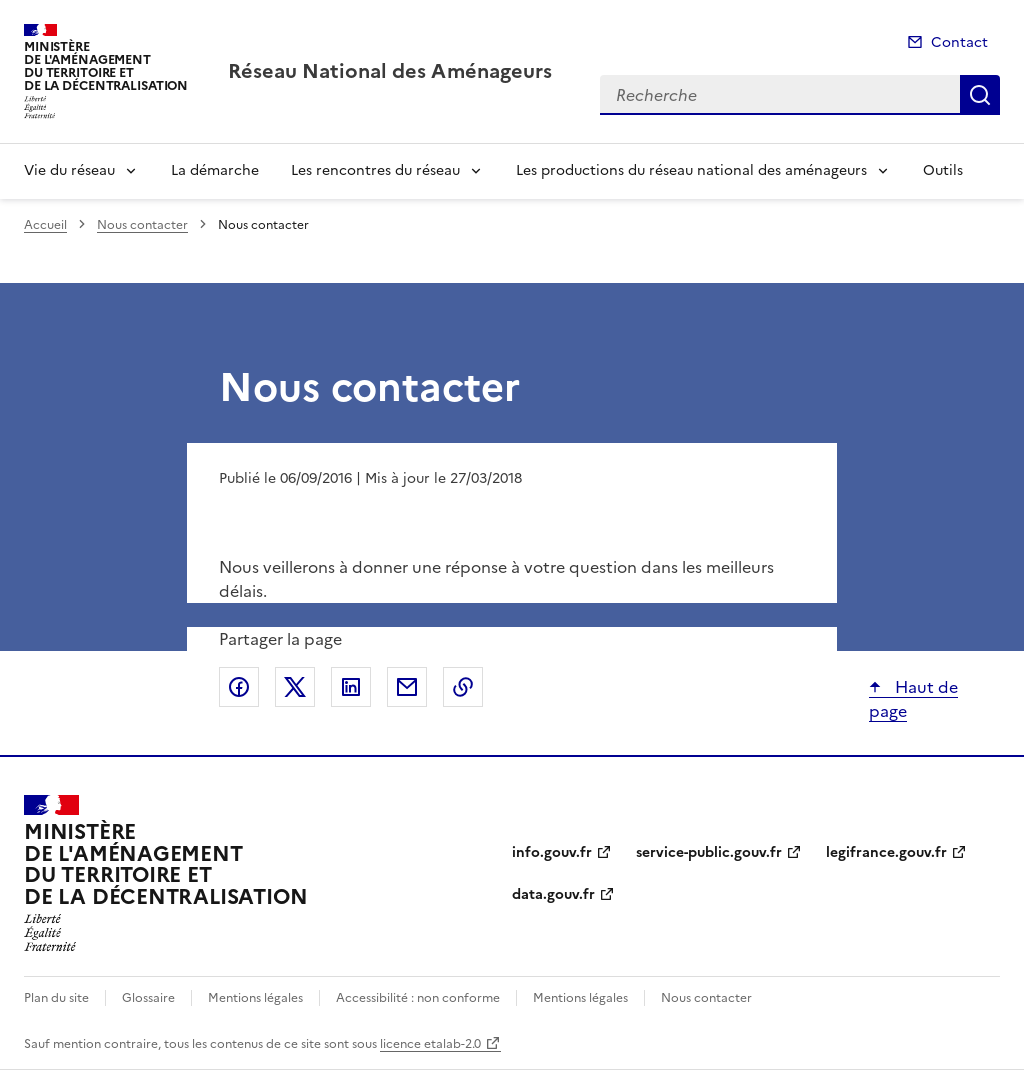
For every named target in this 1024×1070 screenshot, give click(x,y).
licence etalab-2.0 (430, 1044)
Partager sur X (295, 687)
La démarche (215, 170)
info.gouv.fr (552, 852)
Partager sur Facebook (239, 687)
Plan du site (56, 998)
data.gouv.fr (553, 894)
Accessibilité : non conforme (418, 998)
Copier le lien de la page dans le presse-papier (463, 687)
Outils (943, 170)
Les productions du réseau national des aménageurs (691, 170)
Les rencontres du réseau (375, 170)
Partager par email (407, 687)
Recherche (980, 95)
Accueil (45, 225)
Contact (959, 42)
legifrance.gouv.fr (886, 852)
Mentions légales (255, 998)
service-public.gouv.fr (709, 852)
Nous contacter (142, 225)
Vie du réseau (69, 170)
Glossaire (148, 998)
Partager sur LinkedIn (351, 687)
